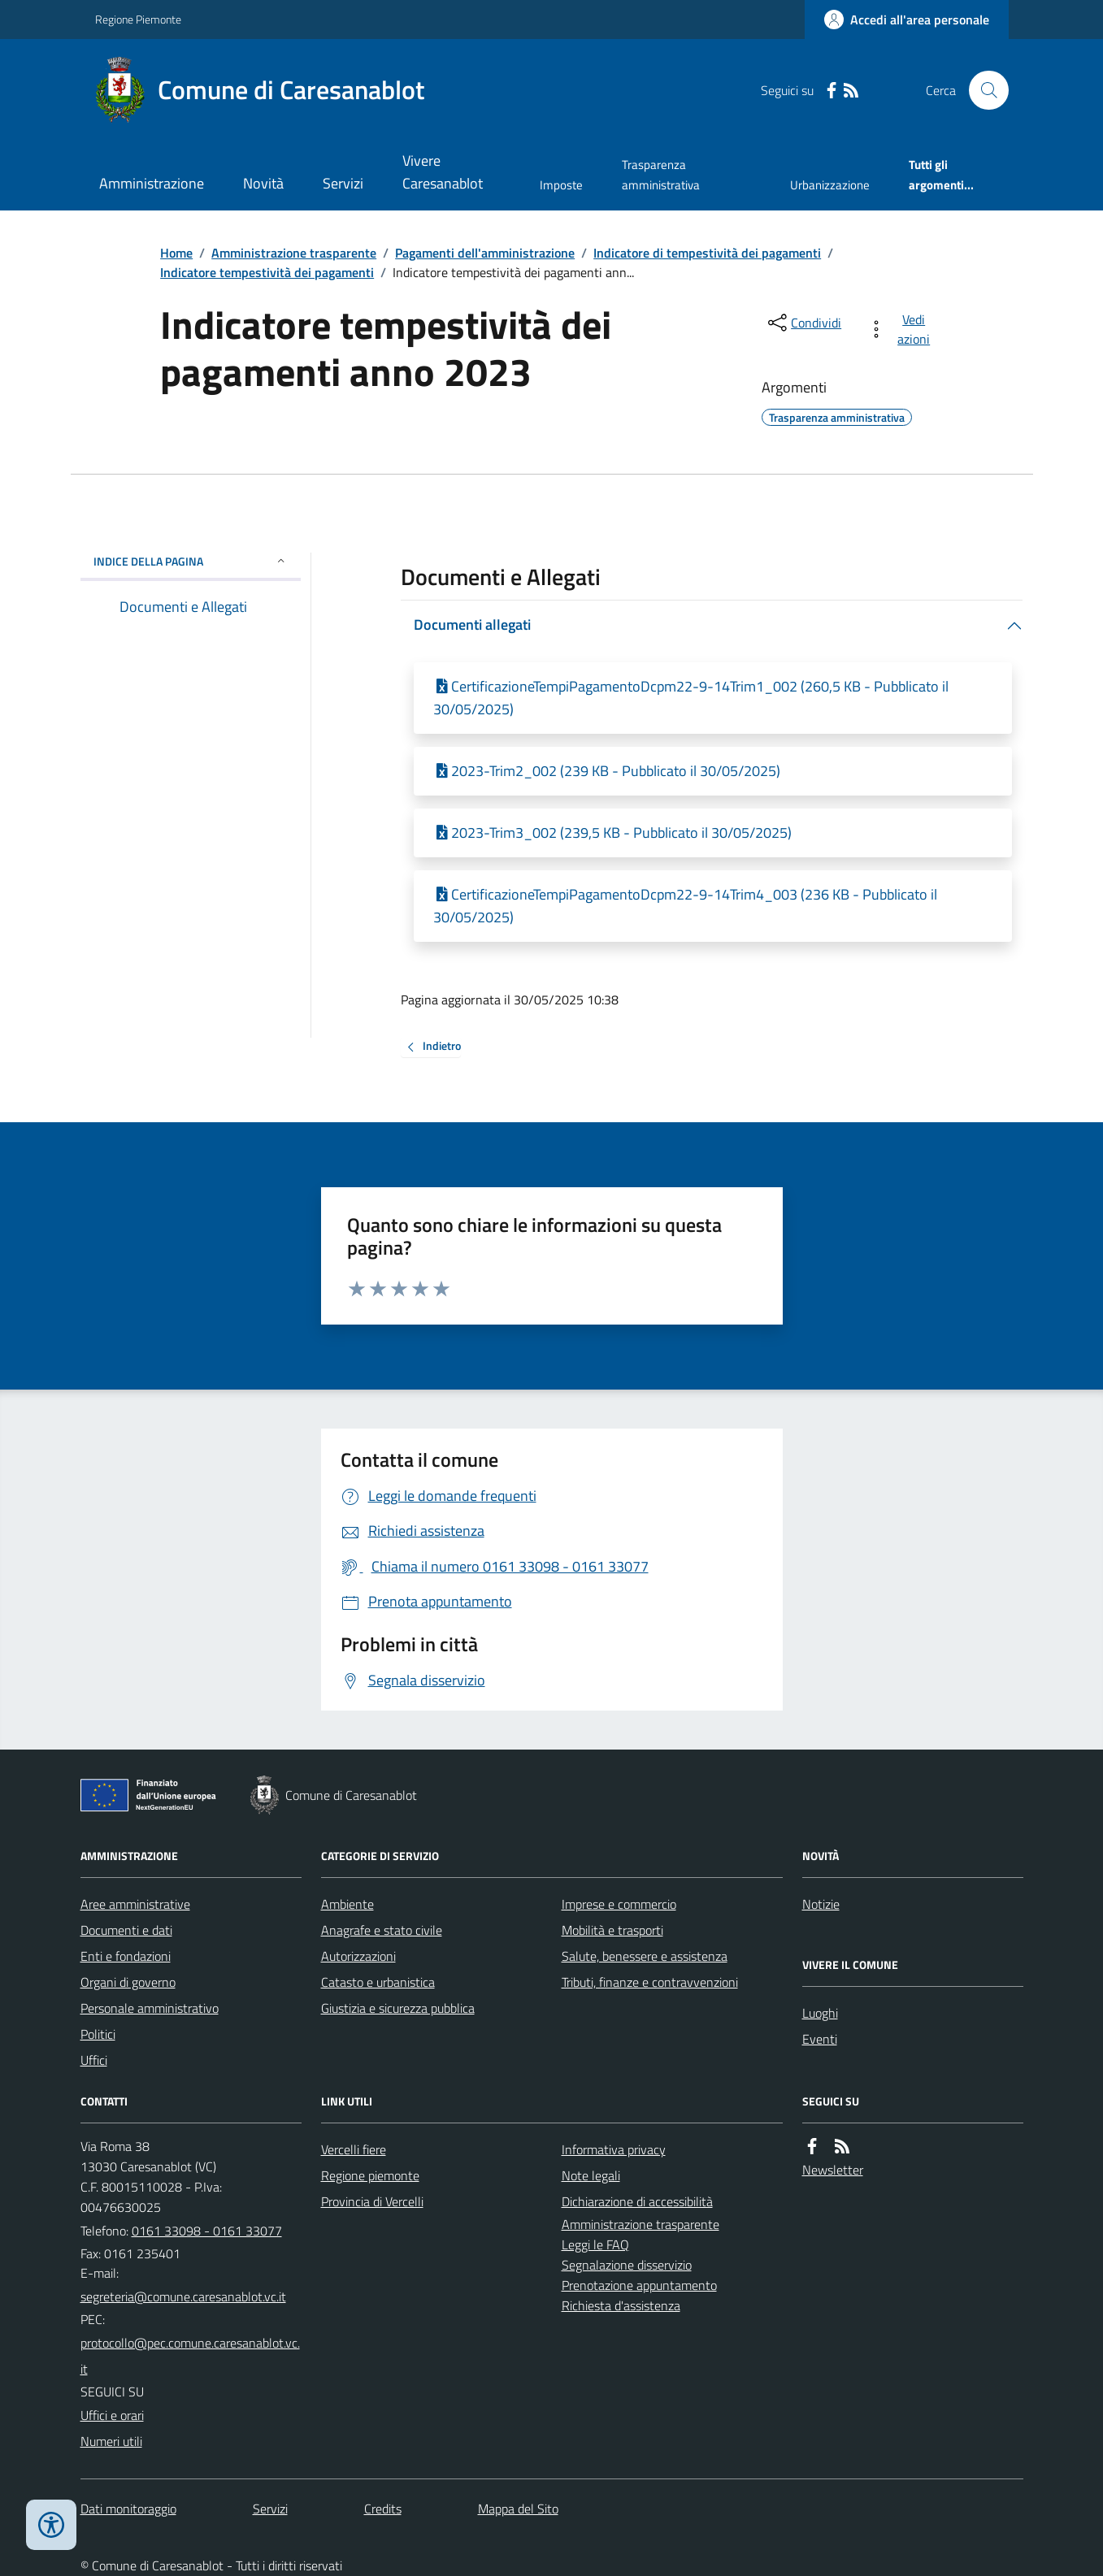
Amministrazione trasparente (293, 252)
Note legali (591, 2175)
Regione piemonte (370, 2175)
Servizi (343, 183)
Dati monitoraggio (128, 2508)
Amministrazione (151, 183)
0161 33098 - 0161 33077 (207, 2230)
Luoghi (820, 2013)
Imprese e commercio (619, 1904)
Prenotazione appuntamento (639, 2285)
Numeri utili (111, 2441)
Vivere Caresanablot (442, 172)
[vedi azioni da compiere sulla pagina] (902, 329)
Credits (383, 2508)
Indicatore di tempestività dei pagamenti (707, 252)
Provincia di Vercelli (372, 2201)
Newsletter (832, 2169)
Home (176, 252)
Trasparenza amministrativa (661, 174)
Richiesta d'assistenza (621, 2305)
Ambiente (347, 1904)
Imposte (561, 185)
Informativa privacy (614, 2149)
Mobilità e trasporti (612, 1930)
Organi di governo (128, 1982)
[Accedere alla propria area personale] (907, 19)
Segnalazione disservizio (627, 2265)
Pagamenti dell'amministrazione (485, 252)
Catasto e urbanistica (378, 1982)
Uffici (93, 2060)
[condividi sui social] (803, 323)
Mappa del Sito (518, 2508)
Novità (263, 183)
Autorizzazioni (358, 1956)
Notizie (821, 1904)
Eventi (819, 2039)
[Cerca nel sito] (982, 90)
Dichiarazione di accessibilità (637, 2201)
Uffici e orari (112, 2415)
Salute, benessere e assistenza (644, 1956)
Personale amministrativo (149, 2008)
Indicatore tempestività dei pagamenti (267, 272)
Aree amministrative (135, 1904)
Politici (97, 2034)
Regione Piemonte (138, 19)
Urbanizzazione (830, 185)
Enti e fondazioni (125, 1956)
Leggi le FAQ (595, 2244)
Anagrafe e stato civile (381, 1930)
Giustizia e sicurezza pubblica (398, 2008)
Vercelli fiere (353, 2149)
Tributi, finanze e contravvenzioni (650, 1982)
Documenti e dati (126, 1930)
